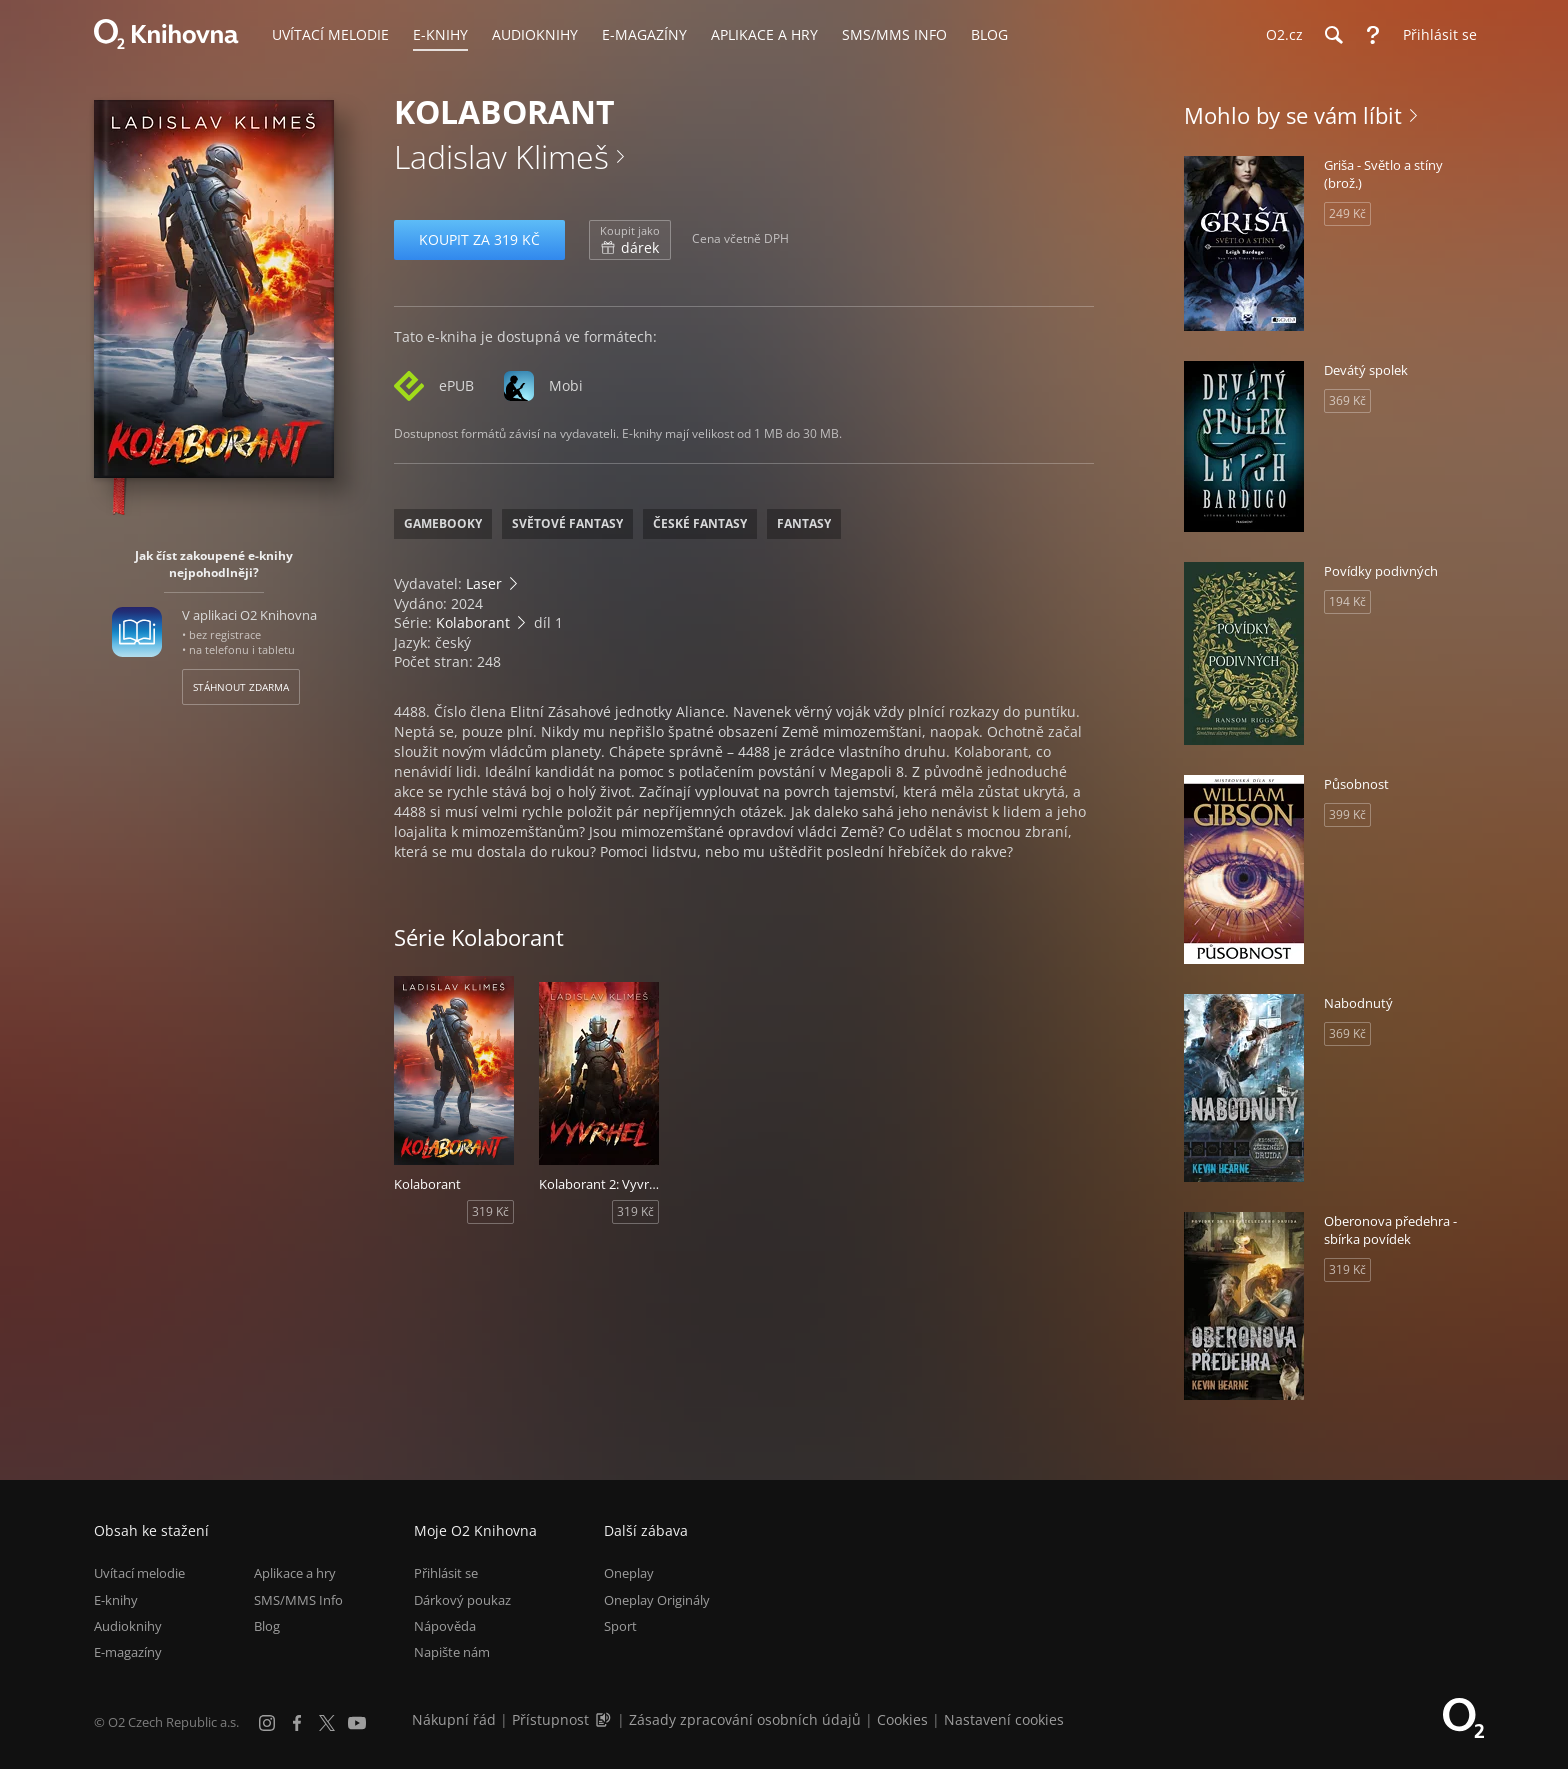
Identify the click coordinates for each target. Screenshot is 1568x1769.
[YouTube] (357, 1723)
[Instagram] (267, 1723)
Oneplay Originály (657, 1600)
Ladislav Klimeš (501, 156)
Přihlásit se (446, 1573)
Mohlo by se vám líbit (1293, 115)
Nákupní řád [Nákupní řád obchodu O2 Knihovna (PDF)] (454, 1719)
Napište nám (452, 1652)
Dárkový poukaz (462, 1600)
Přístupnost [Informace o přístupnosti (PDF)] (550, 1719)
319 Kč (490, 1211)
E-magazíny (128, 1652)
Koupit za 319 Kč (479, 239)
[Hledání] (1333, 35)
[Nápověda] (1373, 35)
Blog (267, 1626)
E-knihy (116, 1600)
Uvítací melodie (139, 1573)
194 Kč (1347, 601)
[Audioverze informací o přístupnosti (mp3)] (605, 1719)
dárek (630, 240)
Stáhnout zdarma (241, 687)
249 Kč (1347, 213)
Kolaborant (473, 622)
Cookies (902, 1719)
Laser (484, 583)
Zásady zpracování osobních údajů (745, 1719)
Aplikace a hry (295, 1573)
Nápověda (445, 1626)
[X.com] (327, 1723)
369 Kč (1347, 400)
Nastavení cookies (1004, 1719)
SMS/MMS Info (298, 1600)
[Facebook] (297, 1723)
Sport (620, 1626)
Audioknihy (128, 1626)
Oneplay (629, 1573)
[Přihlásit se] (1435, 35)
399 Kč (1347, 814)
